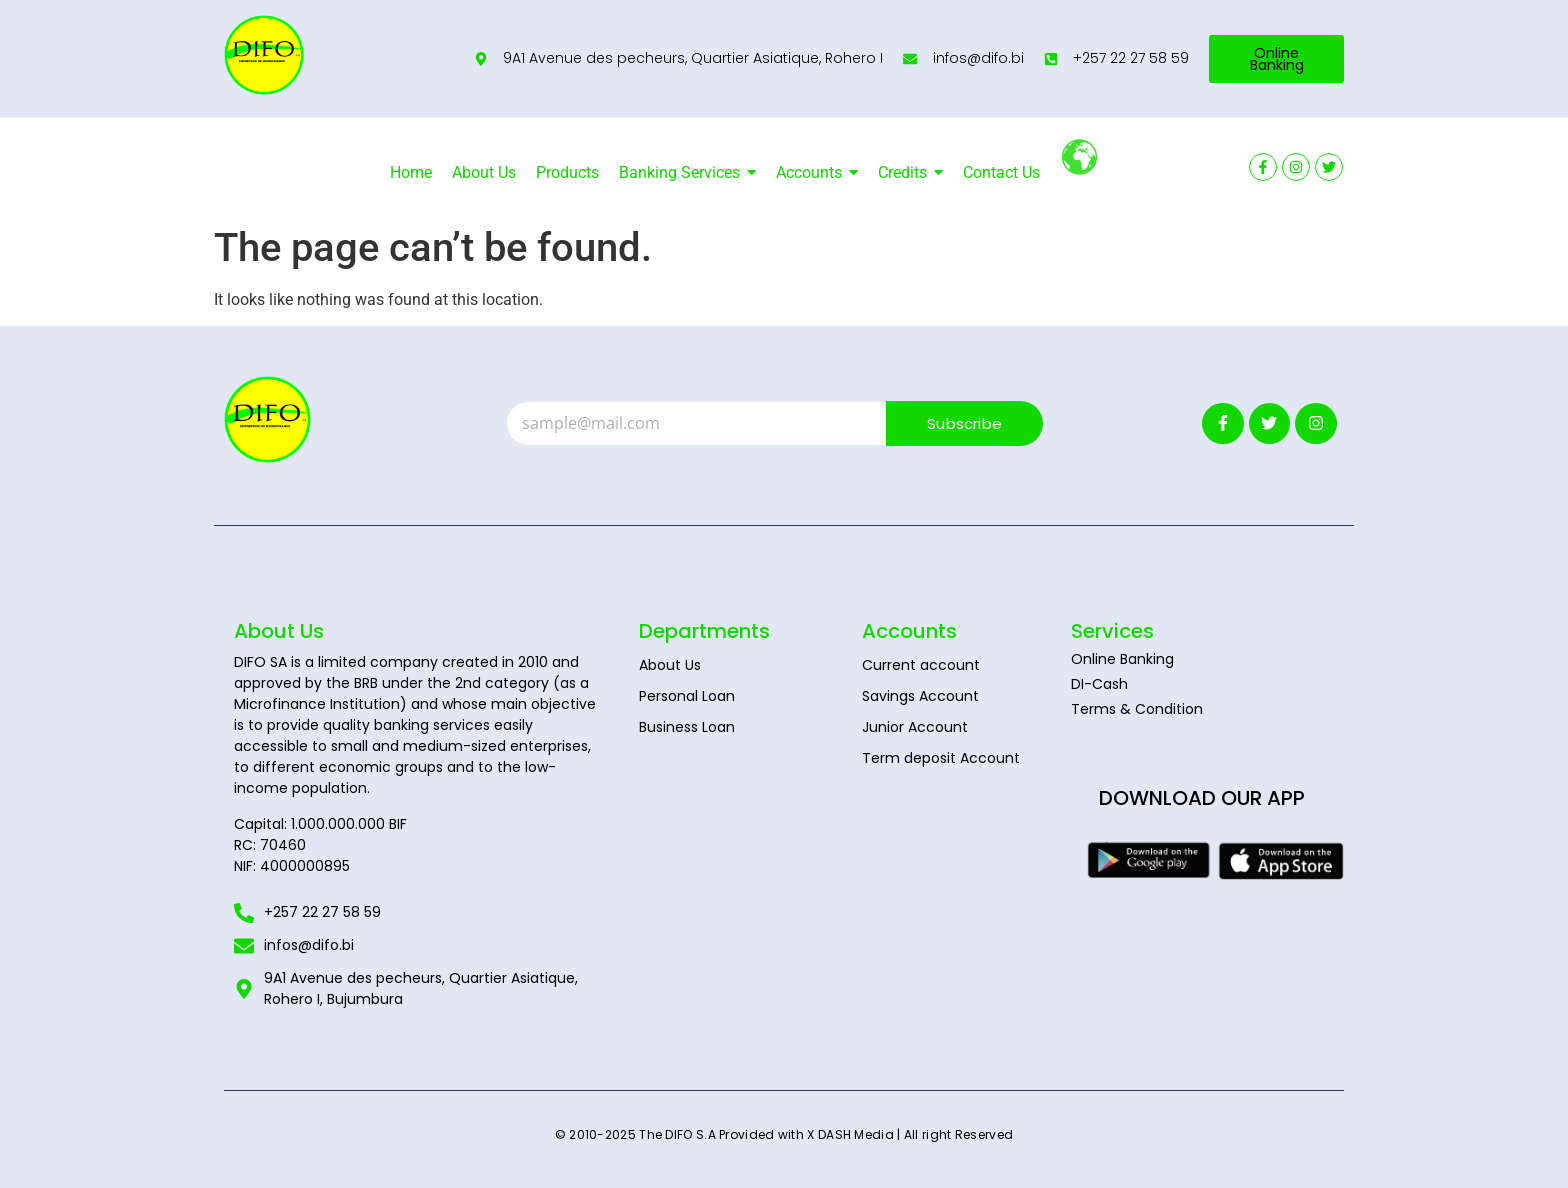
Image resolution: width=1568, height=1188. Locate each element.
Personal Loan (687, 696)
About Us (670, 665)
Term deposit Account (941, 758)
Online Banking (1122, 659)
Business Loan (687, 727)
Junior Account (915, 727)
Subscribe (964, 423)
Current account (921, 665)
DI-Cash (1099, 684)
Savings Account (920, 696)
